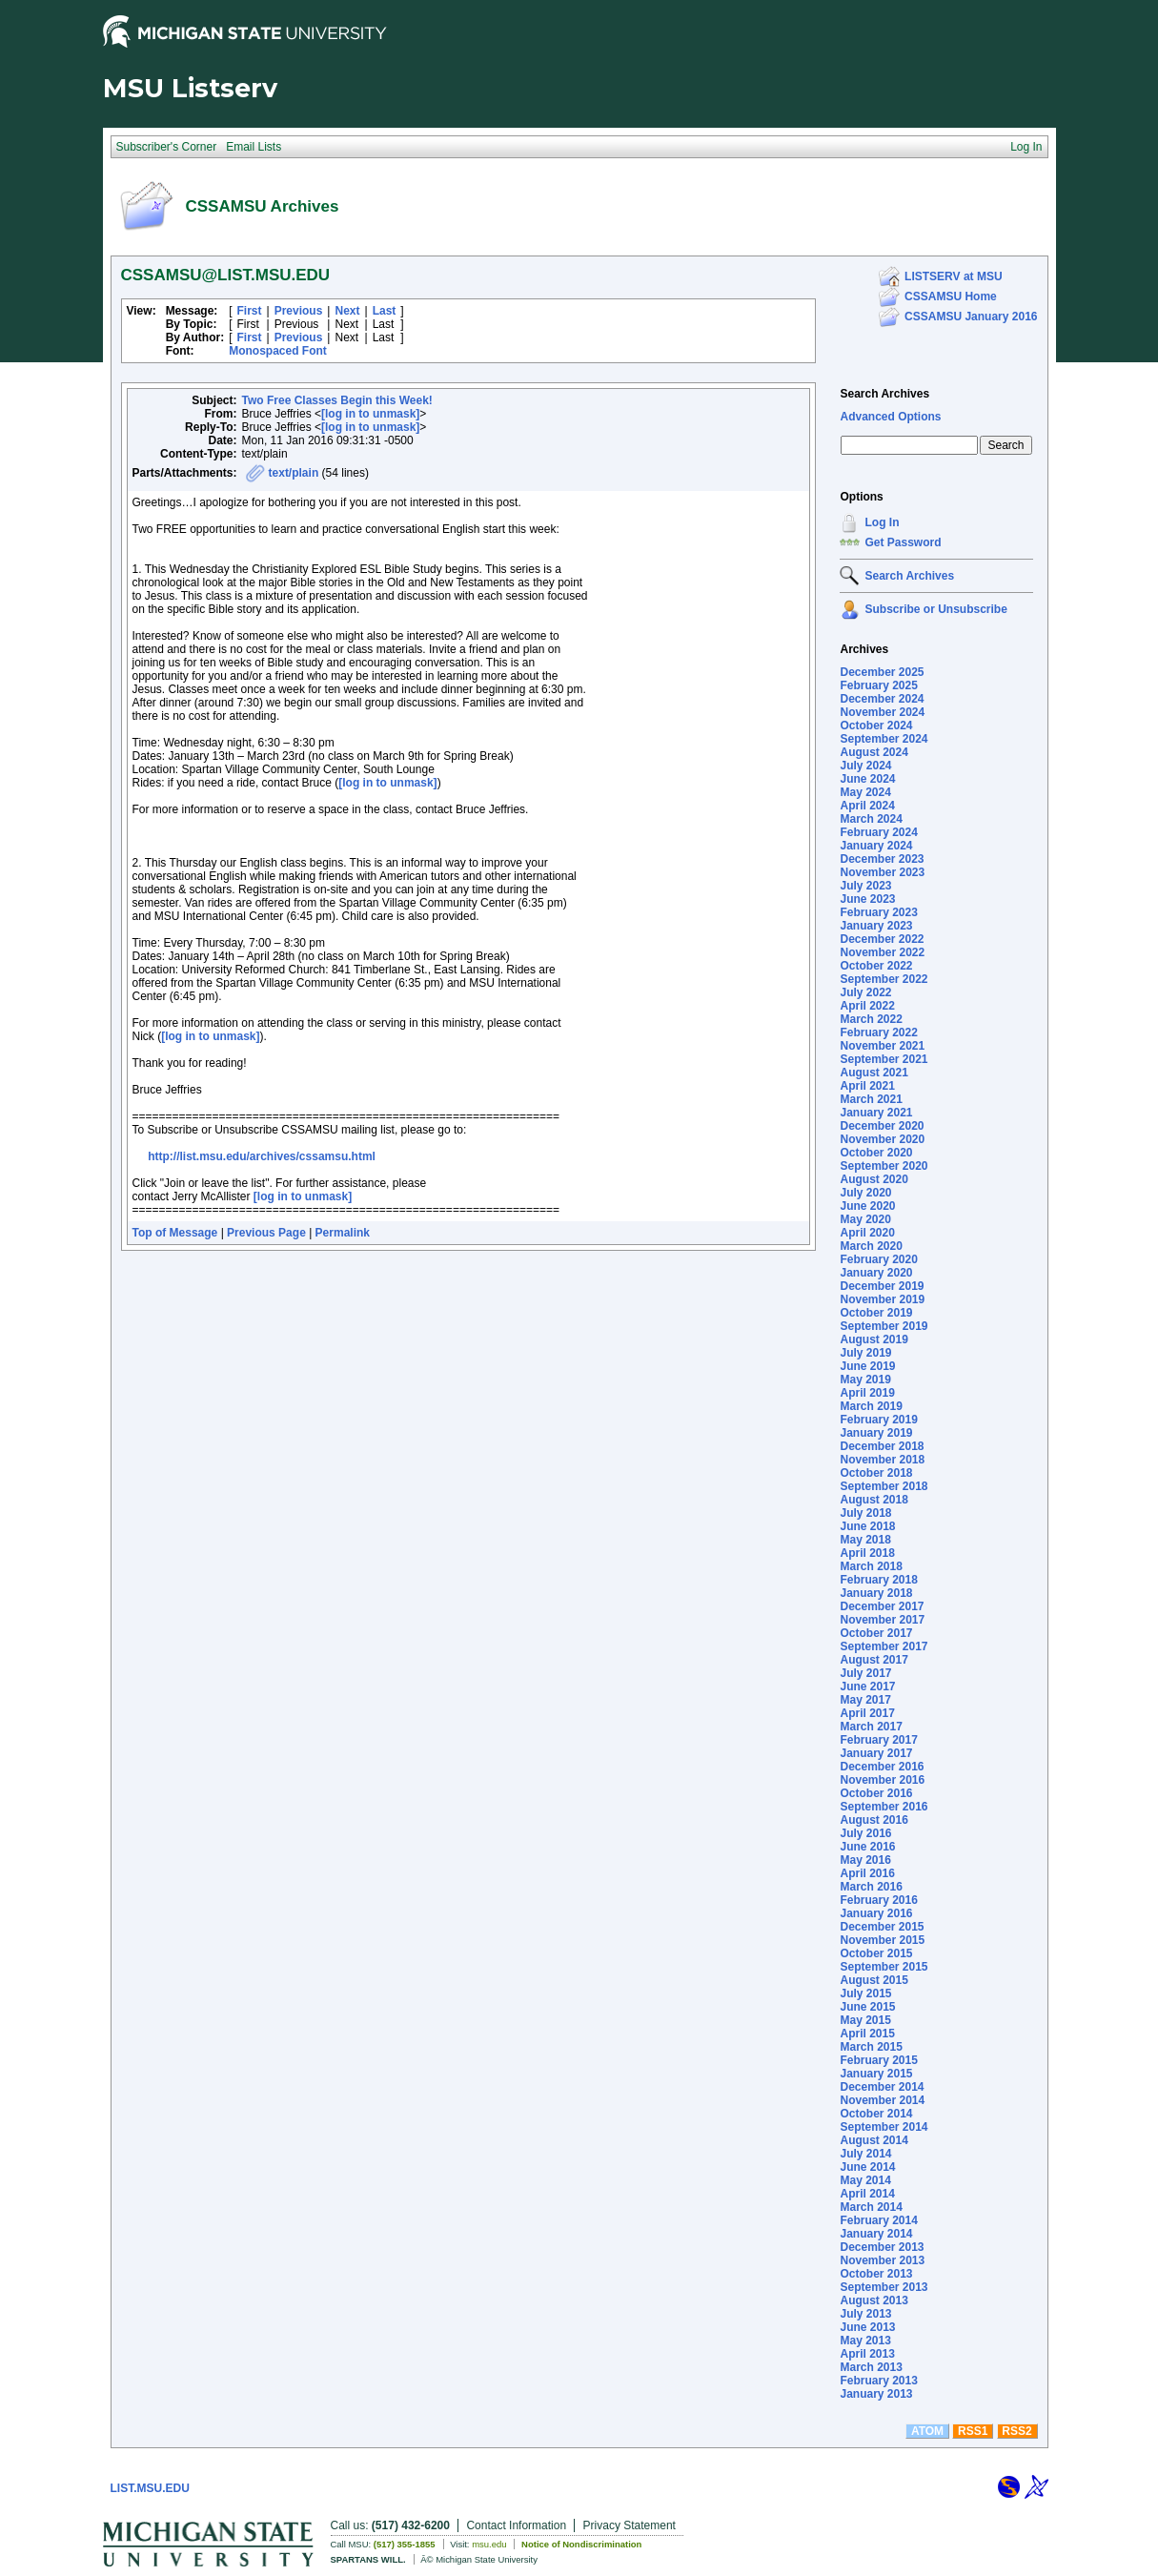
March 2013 (871, 2367)
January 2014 (876, 2233)
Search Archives (884, 393)
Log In (881, 522)
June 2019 (867, 1366)
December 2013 (882, 2247)
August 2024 (873, 752)
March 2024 (871, 819)
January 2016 (876, 1913)
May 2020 (865, 1219)
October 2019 (876, 1312)
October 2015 (876, 1953)
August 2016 (873, 1820)
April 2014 (867, 2193)
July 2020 (865, 1192)
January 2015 (876, 2073)
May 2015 (865, 2020)
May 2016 (865, 1860)
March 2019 (871, 1406)
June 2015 (867, 2007)
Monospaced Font (278, 351)
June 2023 (867, 899)
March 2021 (871, 1099)
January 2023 (876, 925)
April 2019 (867, 1393)
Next (347, 310)
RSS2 (1016, 2431)
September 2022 (883, 979)
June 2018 (867, 1526)
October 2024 (876, 725)
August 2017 (873, 1659)
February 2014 (878, 2220)
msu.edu (489, 2544)
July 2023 (865, 885)
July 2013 (865, 2313)
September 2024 (883, 739)
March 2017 (871, 1726)
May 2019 (865, 1379)
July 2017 (865, 1673)
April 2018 (867, 1553)
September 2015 (883, 1966)
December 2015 (882, 1926)
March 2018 (871, 1566)
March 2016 (871, 1886)
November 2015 (882, 1940)
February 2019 (878, 1419)
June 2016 (867, 1846)
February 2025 (878, 685)
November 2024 (882, 712)
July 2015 (865, 1993)
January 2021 (876, 1112)
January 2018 (876, 1593)
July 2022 (865, 992)
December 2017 (882, 1606)
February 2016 (878, 1900)
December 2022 (882, 939)
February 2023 (878, 912)
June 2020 (867, 1206)
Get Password (902, 542)
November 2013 (882, 2260)
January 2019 (876, 1433)
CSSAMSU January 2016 (970, 316)
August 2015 (873, 1980)
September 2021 (883, 1059)
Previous (298, 310)
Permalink (342, 1232)
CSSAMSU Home (950, 296)
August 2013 (873, 2300)
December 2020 (882, 1126)
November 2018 (882, 1459)
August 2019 (873, 1339)
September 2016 (883, 1806)
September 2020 (883, 1166)
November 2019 (882, 1299)
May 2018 (865, 1539)
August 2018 (873, 1499)
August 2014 (873, 2140)
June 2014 (867, 2167)
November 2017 (882, 1619)
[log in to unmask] (370, 413)
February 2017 (878, 1740)
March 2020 (871, 1246)
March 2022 (871, 1019)
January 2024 (876, 845)
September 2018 (883, 1486)
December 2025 (882, 672)
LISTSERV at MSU (953, 276)
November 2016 (882, 1780)
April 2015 (867, 2033)
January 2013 (876, 2394)
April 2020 (867, 1232)
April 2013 (867, 2354)
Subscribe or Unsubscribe (935, 609)
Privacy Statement (629, 2525)
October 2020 (876, 1152)
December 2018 (882, 1446)
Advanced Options (890, 416)
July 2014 (865, 2153)
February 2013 (878, 2380)
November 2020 (882, 1139)
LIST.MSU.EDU (150, 2488)
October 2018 (876, 1473)
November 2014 (882, 2100)
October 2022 (876, 965)
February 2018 (878, 1579)
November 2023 (882, 872)
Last (384, 310)
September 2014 (883, 2127)
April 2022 (867, 1005)
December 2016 (882, 1766)
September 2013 (883, 2287)
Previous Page (266, 1232)
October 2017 (876, 1633)
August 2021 (873, 1072)
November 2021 (882, 1046)
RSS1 (972, 2431)
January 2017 (876, 1753)
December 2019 (882, 1286)
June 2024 (867, 779)
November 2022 (882, 952)
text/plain (294, 473)
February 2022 (878, 1032)
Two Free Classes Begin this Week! (337, 400)
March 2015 (871, 2047)
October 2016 (876, 1793)
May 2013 (865, 2340)
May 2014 (865, 2180)
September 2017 (883, 1646)
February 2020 (878, 1259)
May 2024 (865, 792)
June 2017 (867, 1686)
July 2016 (865, 1833)
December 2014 (882, 2087)
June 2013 (867, 2327)
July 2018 (865, 1513)
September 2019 (883, 1326)
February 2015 (878, 2060)
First (249, 310)
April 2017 (867, 1713)
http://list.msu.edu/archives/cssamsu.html (262, 1156)
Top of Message (175, 1232)
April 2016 (867, 1873)
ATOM (927, 2431)
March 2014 (871, 2207)
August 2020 (873, 1179)
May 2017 (865, 1700)
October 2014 (876, 2113)
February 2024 (878, 832)
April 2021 (867, 1086)
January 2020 (876, 1272)
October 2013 (876, 2273)
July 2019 (865, 1353)
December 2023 (882, 859)
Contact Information (516, 2525)
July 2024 (865, 765)
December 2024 (882, 698)
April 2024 (867, 805)
